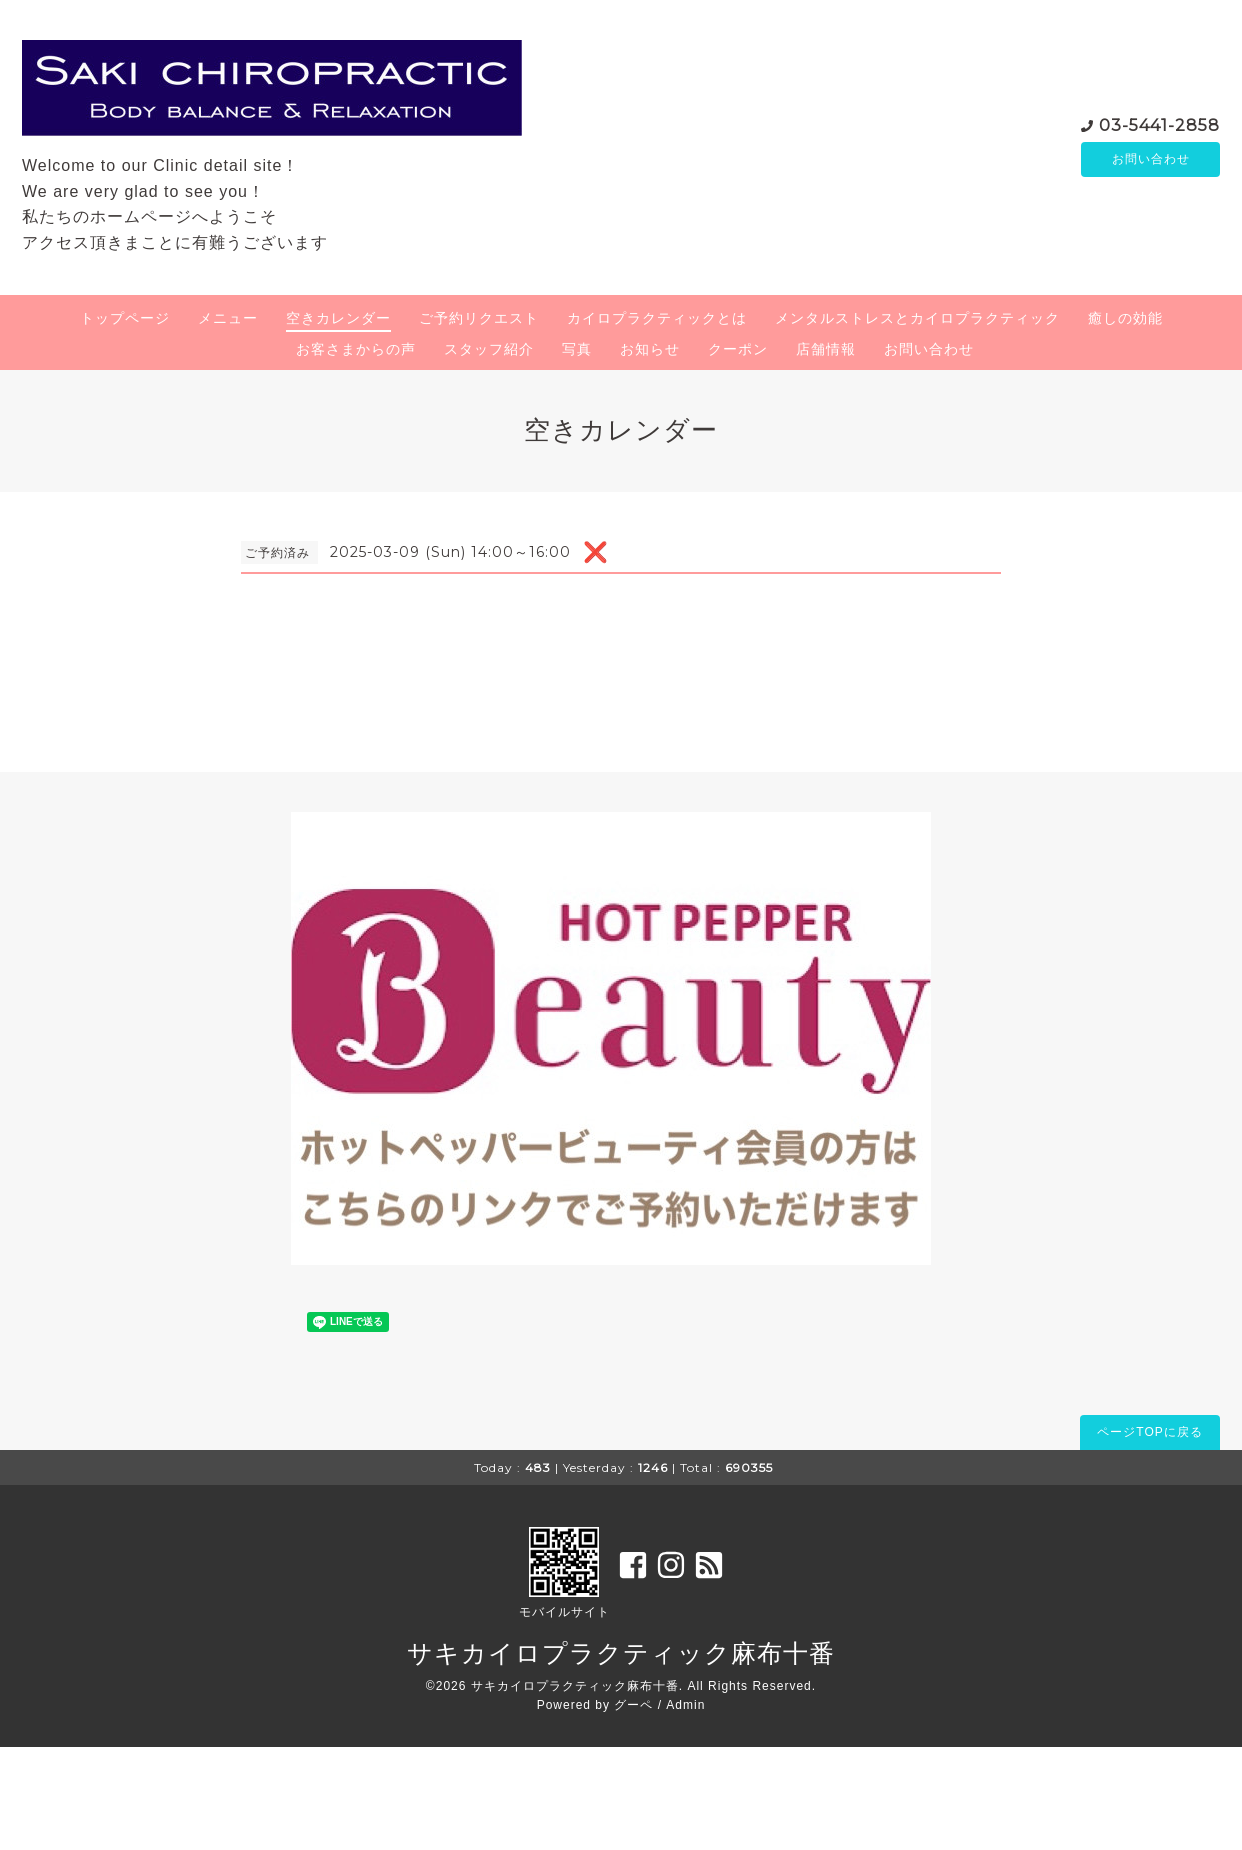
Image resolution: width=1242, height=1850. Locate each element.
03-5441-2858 (1159, 123)
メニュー (228, 318)
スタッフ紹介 (489, 349)
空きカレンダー (338, 318)
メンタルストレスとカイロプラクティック (917, 318)
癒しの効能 (1125, 318)
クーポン (738, 349)
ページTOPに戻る (1149, 1432)
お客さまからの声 (356, 349)
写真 (577, 349)
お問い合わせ (1151, 159)
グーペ (633, 1705)
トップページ (125, 318)
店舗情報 (826, 349)
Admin (685, 1705)
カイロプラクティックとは (657, 318)
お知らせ (650, 349)
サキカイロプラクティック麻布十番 (621, 1653)
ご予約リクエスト (479, 318)
